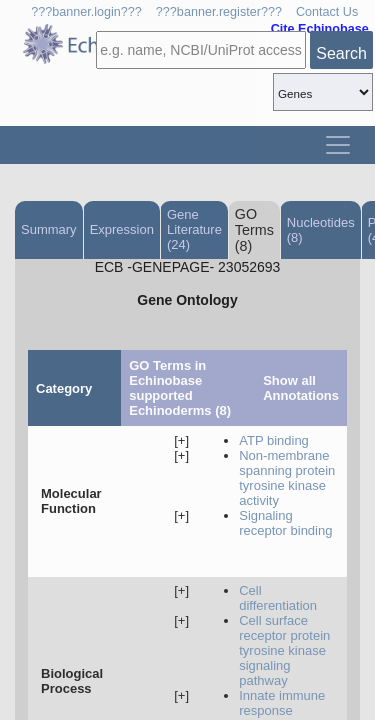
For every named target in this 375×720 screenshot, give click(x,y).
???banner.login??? (86, 12)
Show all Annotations (301, 388)
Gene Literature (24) (194, 229)
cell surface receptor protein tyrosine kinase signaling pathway (284, 650)
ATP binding (274, 440)
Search (341, 53)
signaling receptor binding (285, 523)
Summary (49, 229)
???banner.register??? (219, 12)
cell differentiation (278, 598)
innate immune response (282, 703)
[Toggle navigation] (338, 145)
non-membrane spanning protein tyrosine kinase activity (287, 478)
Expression (122, 229)
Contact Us (327, 12)
